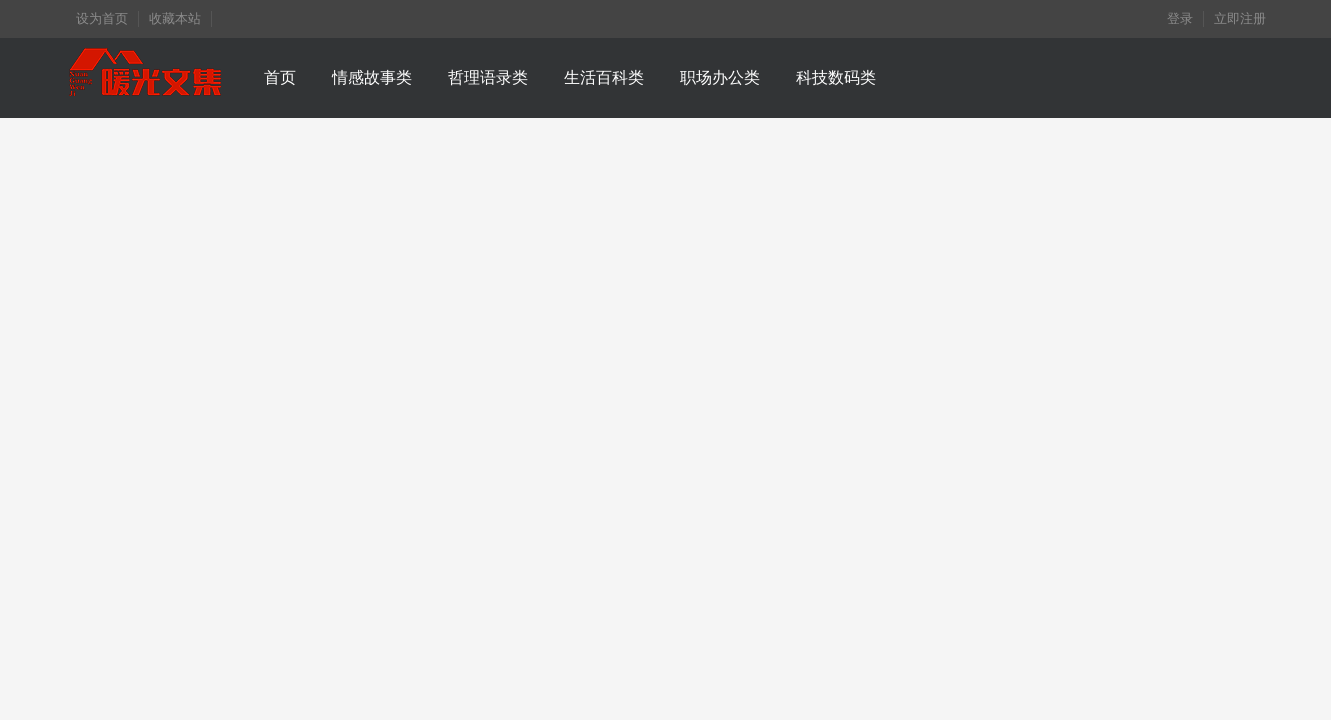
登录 (1180, 18)
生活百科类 (604, 77)
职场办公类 (720, 77)
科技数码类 (836, 77)
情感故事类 (372, 77)
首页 (280, 77)
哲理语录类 (488, 77)
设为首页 (102, 18)
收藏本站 (175, 18)
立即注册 (1240, 18)
